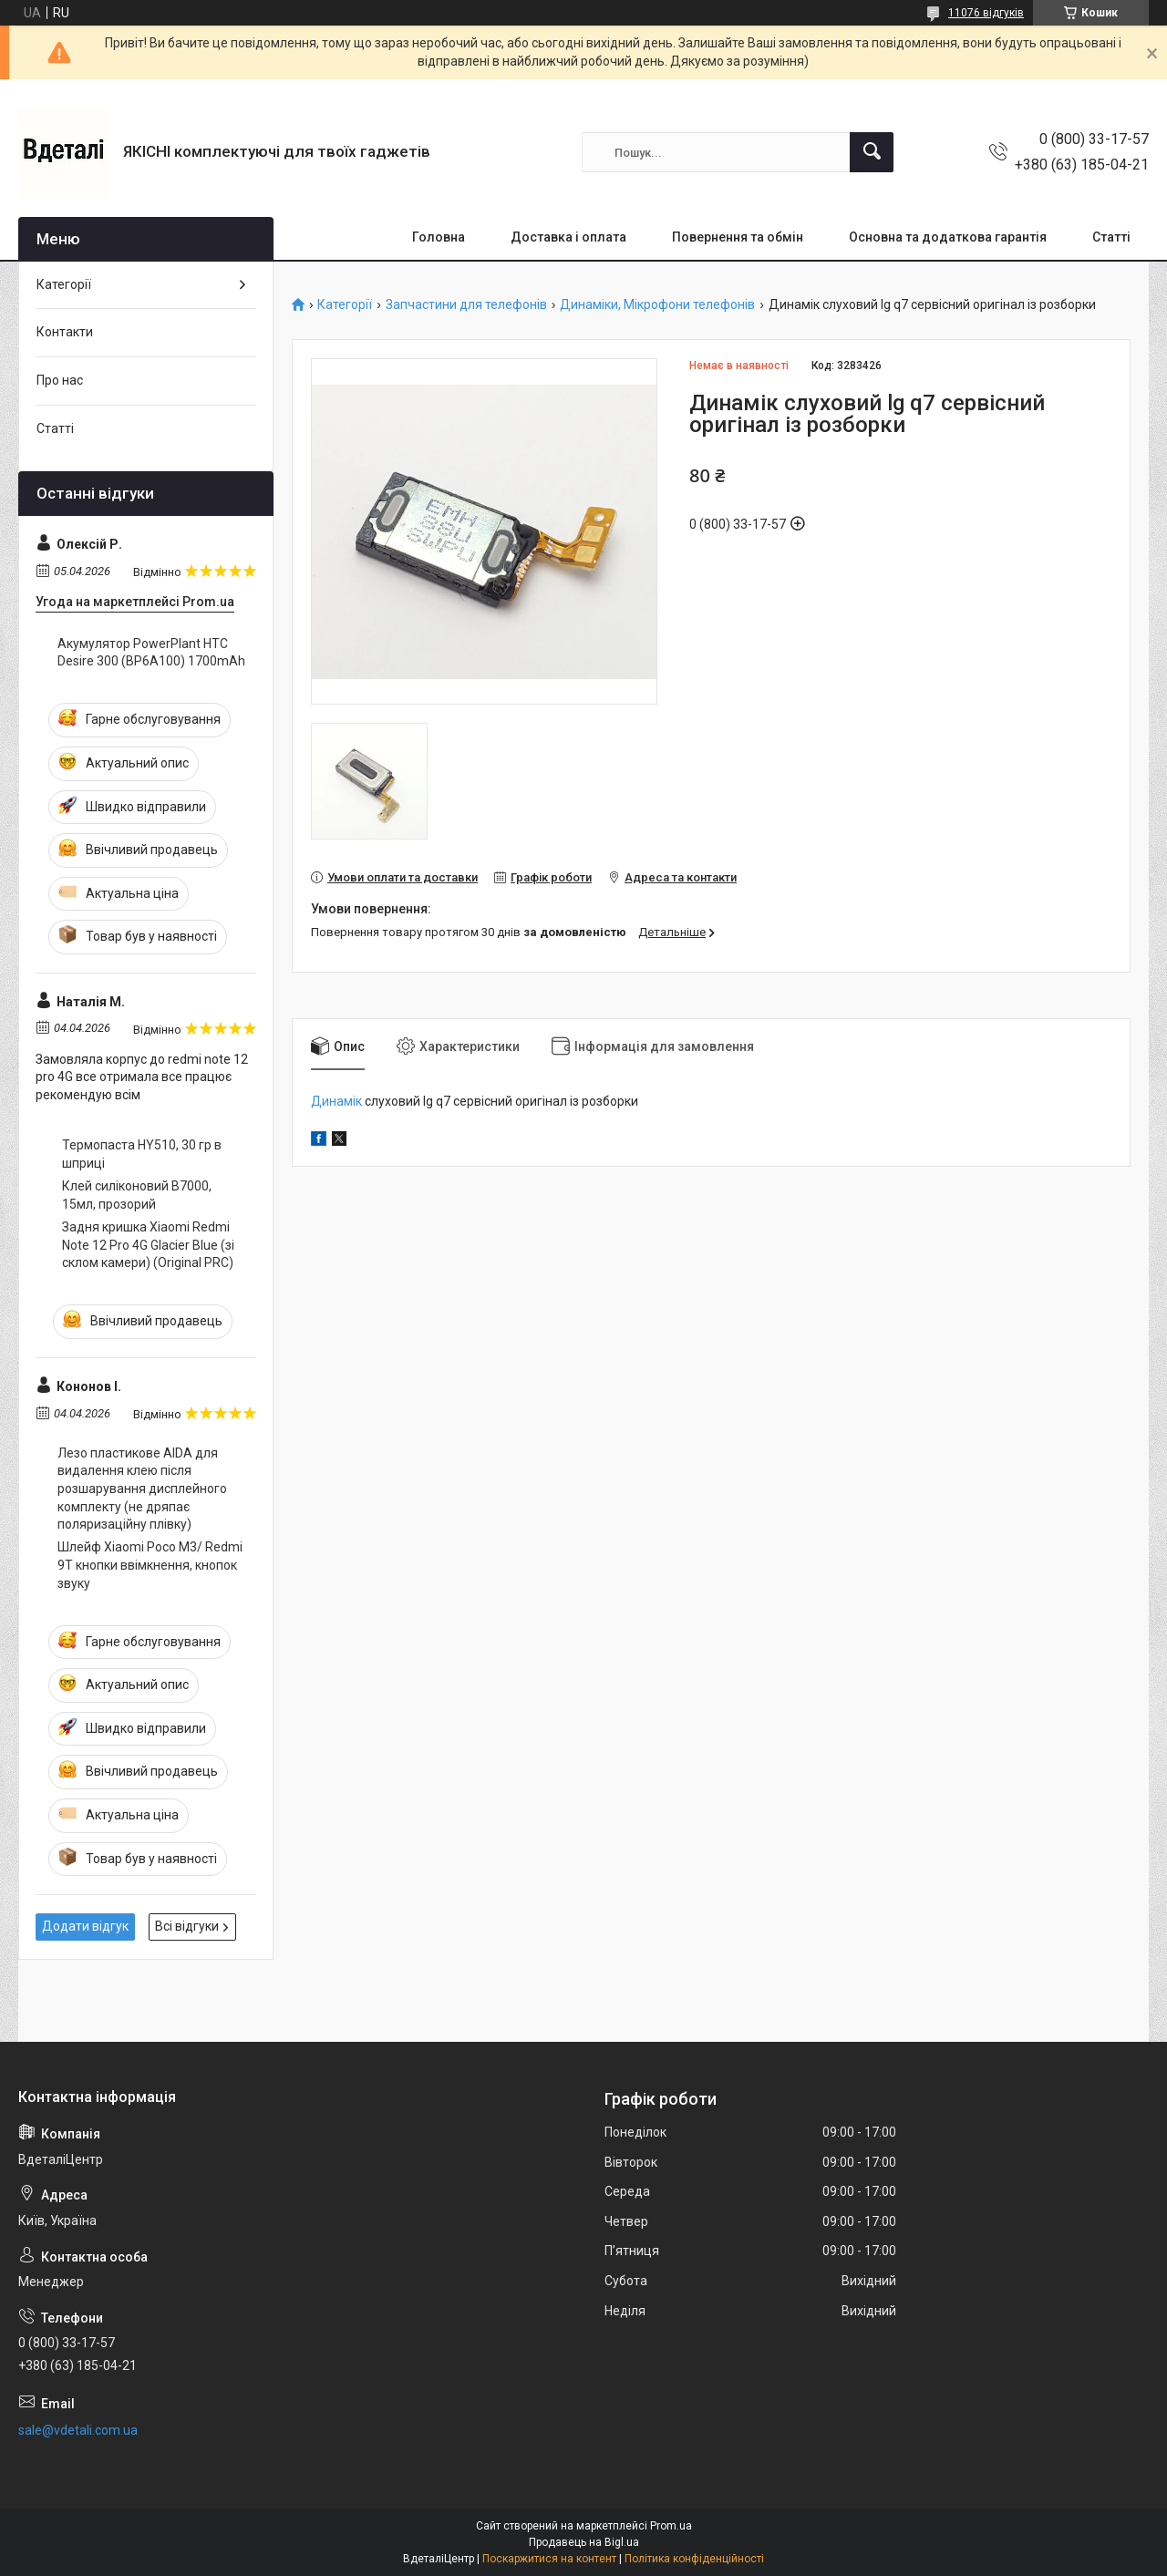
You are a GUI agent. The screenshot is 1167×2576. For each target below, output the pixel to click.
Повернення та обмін (737, 237)
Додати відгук (85, 1926)
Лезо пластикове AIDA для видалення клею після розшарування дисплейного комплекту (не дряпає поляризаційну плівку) (142, 1488)
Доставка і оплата (568, 237)
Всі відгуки (187, 1926)
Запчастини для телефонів (466, 305)
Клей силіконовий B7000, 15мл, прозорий (137, 1195)
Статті (1111, 237)
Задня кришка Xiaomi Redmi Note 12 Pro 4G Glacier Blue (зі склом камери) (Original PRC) (148, 1245)
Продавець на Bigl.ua (584, 2542)
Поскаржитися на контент (549, 2558)
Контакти (64, 332)
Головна (438, 237)
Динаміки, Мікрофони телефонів (657, 305)
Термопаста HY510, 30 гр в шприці (142, 1154)
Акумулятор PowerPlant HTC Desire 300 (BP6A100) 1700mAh (151, 652)
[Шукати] (871, 152)
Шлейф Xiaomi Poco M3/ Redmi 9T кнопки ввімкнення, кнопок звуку (150, 1565)
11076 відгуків (986, 12)
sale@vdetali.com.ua (78, 2430)
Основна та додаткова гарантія (948, 237)
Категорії (344, 305)
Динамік (336, 1101)
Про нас (59, 380)
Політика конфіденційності (694, 2558)
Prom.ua (671, 2525)
